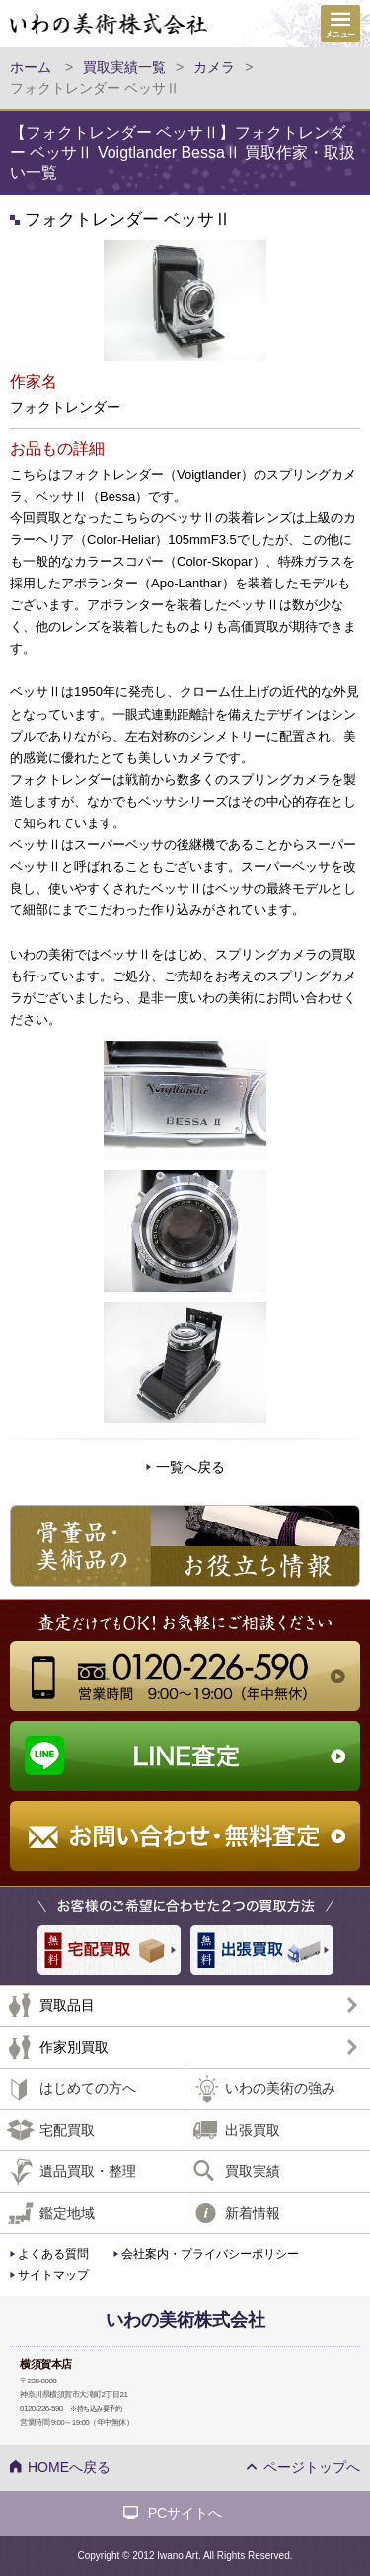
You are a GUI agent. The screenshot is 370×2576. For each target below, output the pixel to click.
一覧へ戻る (190, 1467)
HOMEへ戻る (69, 2467)
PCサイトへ (185, 2513)
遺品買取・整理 (87, 2171)
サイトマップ (53, 2275)
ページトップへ (311, 2467)
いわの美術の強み (280, 2088)
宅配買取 (67, 2130)
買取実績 (252, 2171)
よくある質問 (53, 2254)
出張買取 (252, 2130)
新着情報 (252, 2213)
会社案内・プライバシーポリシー (210, 2254)
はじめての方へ (87, 2088)
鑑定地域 (67, 2213)
